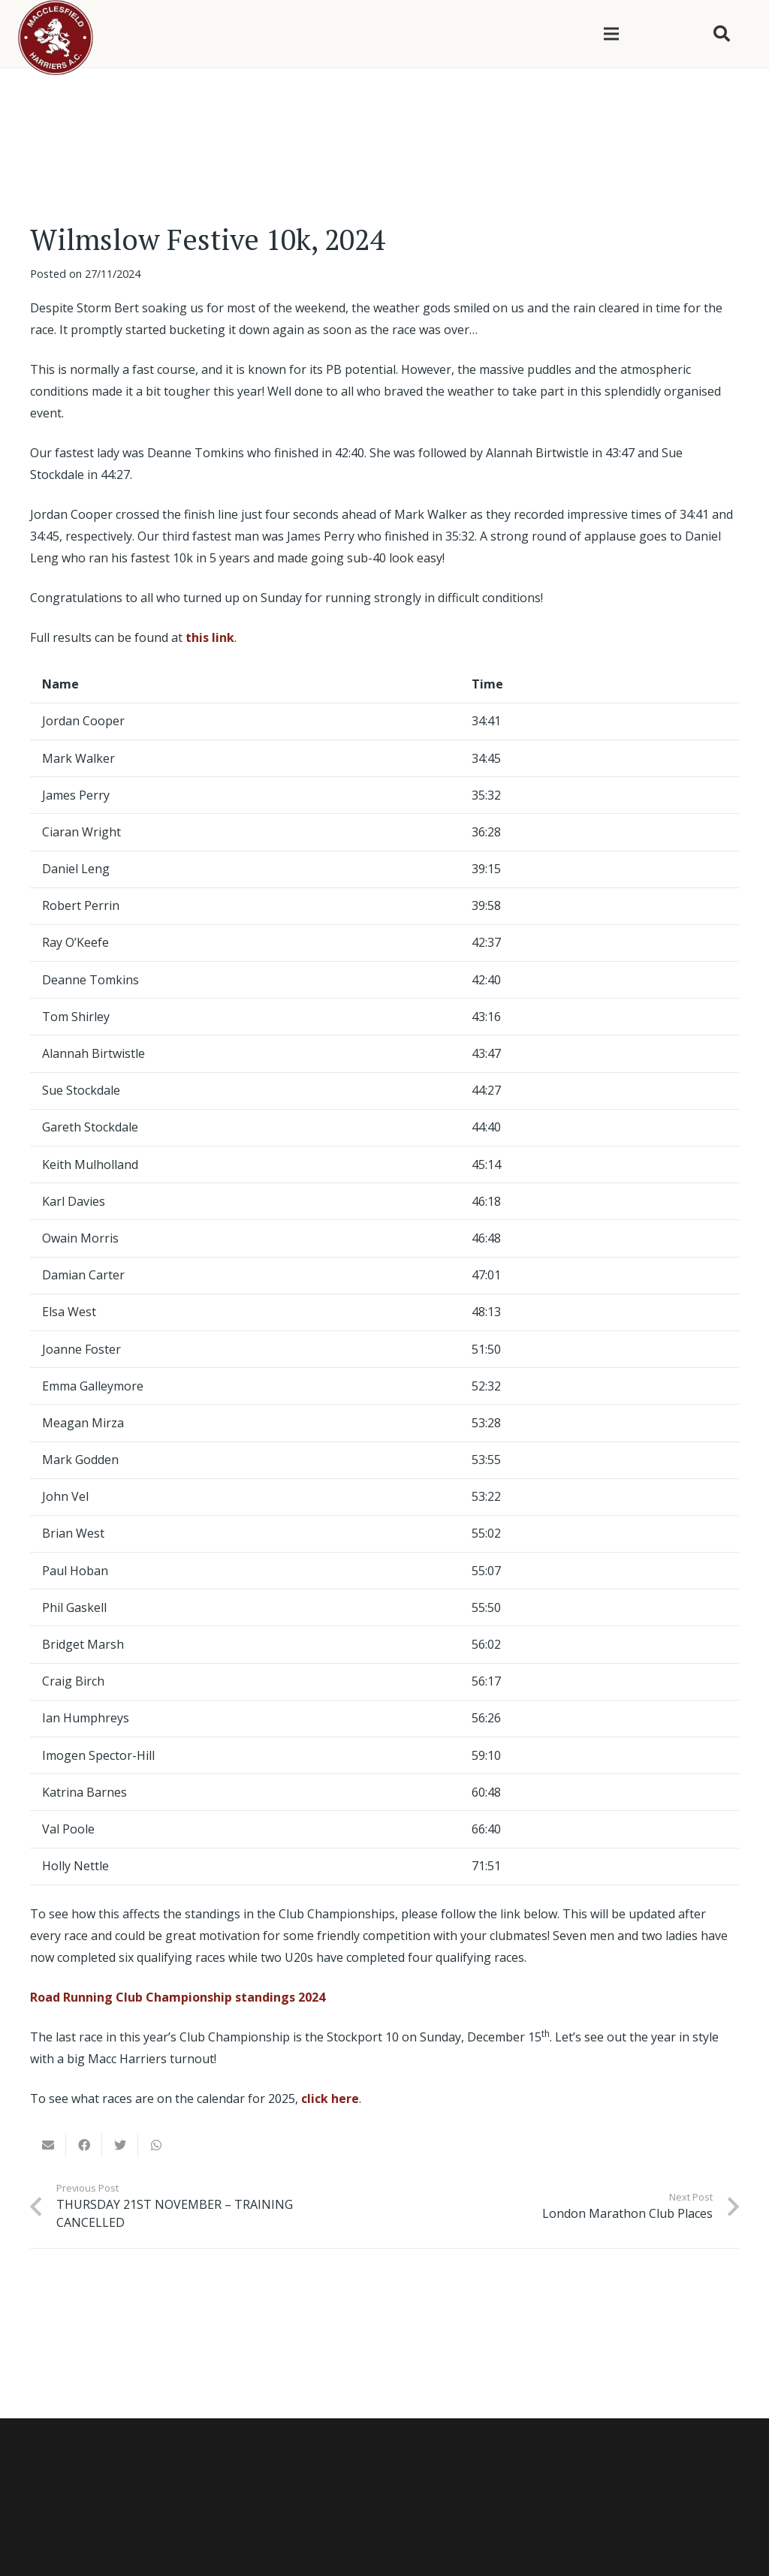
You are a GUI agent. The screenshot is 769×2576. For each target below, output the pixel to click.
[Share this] (84, 2145)
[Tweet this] (120, 2145)
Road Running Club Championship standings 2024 (177, 1997)
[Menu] (611, 34)
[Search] (722, 34)
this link (209, 637)
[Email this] (48, 2145)
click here (330, 2098)
